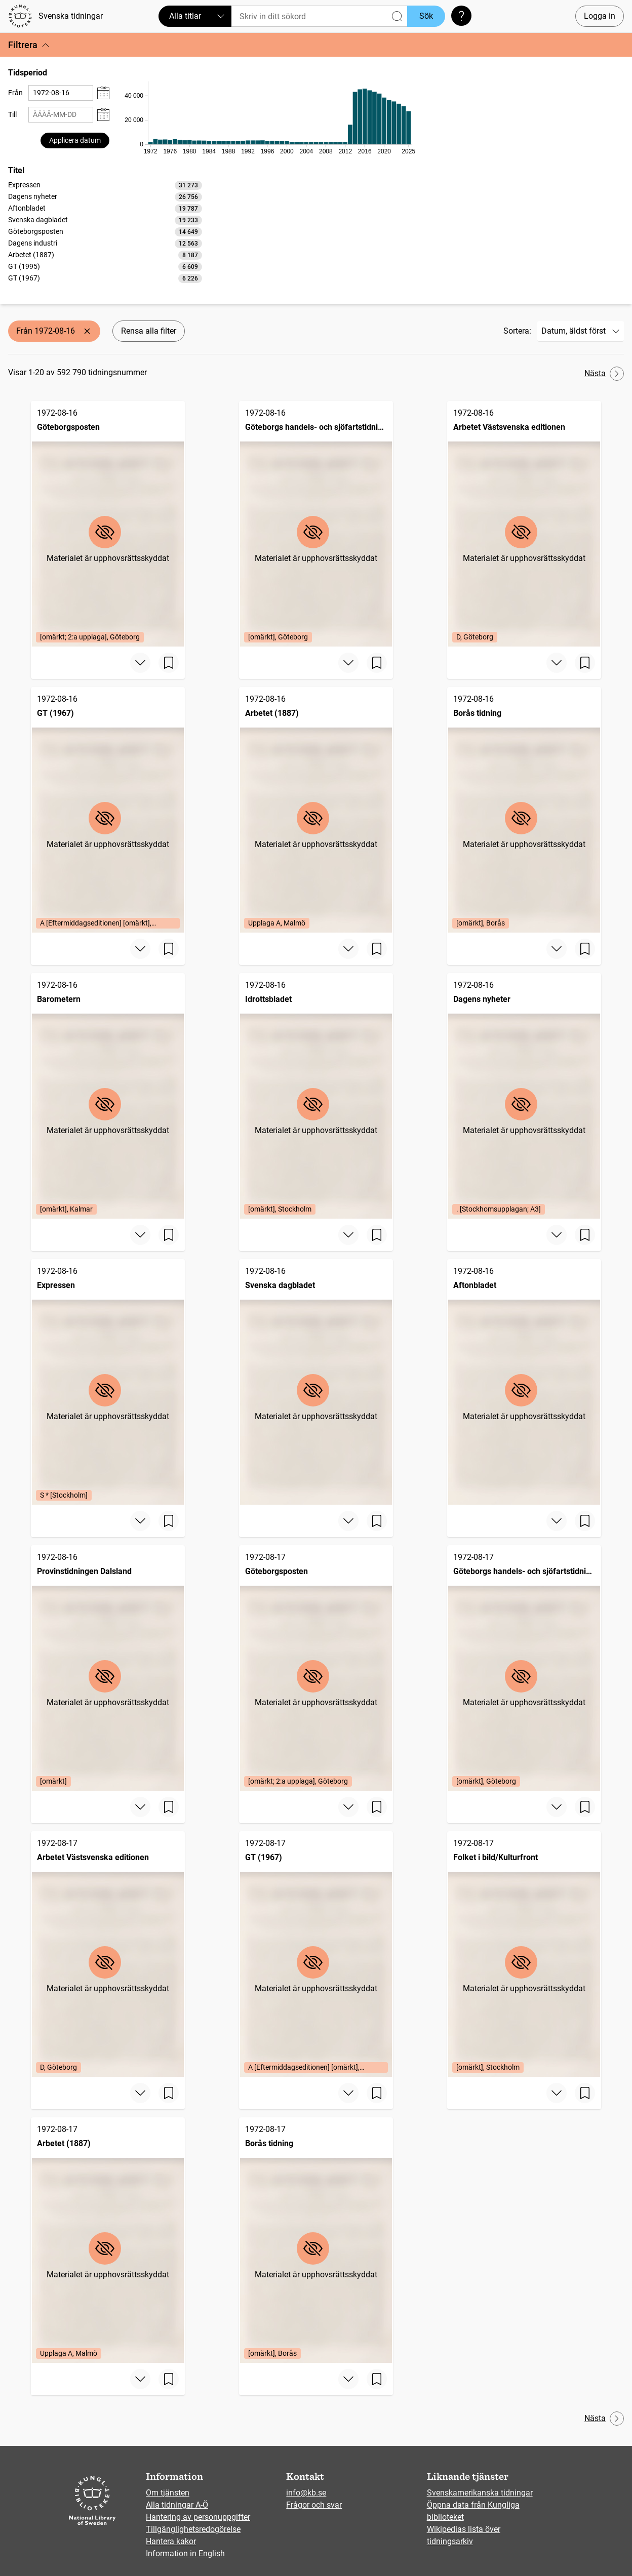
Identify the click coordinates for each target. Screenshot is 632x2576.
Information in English (185, 2553)
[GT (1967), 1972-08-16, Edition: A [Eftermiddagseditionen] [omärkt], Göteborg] (108, 810)
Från (15, 93)
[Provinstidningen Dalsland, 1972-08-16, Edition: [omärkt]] (108, 1668)
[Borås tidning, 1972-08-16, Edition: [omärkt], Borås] (524, 810)
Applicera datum (75, 140)
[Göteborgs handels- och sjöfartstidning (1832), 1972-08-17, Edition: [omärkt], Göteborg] (524, 1668)
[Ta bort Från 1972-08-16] (87, 331)
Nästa (604, 374)
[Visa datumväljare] (103, 93)
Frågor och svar (314, 2505)
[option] (105, 185)
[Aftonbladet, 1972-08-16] (524, 1382)
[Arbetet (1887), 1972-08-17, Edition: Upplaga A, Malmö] (108, 2240)
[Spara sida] (169, 663)
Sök (426, 16)
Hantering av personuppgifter (198, 2517)
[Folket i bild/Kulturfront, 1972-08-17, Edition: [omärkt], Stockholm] (524, 1954)
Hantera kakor (171, 2541)
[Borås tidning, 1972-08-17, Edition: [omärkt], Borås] (316, 2240)
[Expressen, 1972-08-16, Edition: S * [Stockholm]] (108, 1382)
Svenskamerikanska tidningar (480, 2493)
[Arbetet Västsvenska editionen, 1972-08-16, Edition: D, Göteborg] (524, 524)
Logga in (599, 16)
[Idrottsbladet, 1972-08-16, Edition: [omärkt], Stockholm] (316, 1096)
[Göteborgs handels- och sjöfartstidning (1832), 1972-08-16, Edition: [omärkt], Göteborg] (316, 524)
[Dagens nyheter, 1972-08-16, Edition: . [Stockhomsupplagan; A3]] (524, 1096)
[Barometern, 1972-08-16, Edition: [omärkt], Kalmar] (108, 1096)
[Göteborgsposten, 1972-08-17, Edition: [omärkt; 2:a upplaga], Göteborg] (316, 1668)
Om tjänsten (167, 2493)
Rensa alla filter (148, 331)
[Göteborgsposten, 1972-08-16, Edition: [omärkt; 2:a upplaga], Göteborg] (108, 524)
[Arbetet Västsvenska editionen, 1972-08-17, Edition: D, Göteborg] (108, 1954)
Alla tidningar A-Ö (177, 2505)
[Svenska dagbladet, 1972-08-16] (316, 1382)
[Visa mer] (140, 663)
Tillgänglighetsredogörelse (193, 2529)
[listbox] (105, 231)
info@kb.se (306, 2493)
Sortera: (517, 331)
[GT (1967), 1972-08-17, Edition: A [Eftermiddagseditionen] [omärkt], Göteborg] (316, 1954)
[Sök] (319, 16)
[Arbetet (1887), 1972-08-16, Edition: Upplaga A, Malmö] (316, 810)
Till (12, 114)
